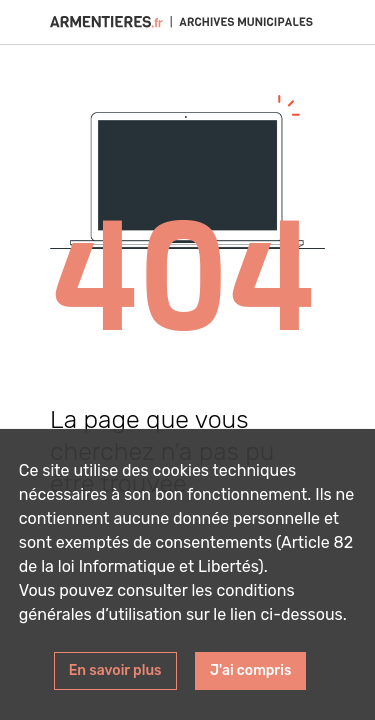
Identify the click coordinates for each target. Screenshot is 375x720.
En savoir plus (115, 670)
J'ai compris (250, 670)
